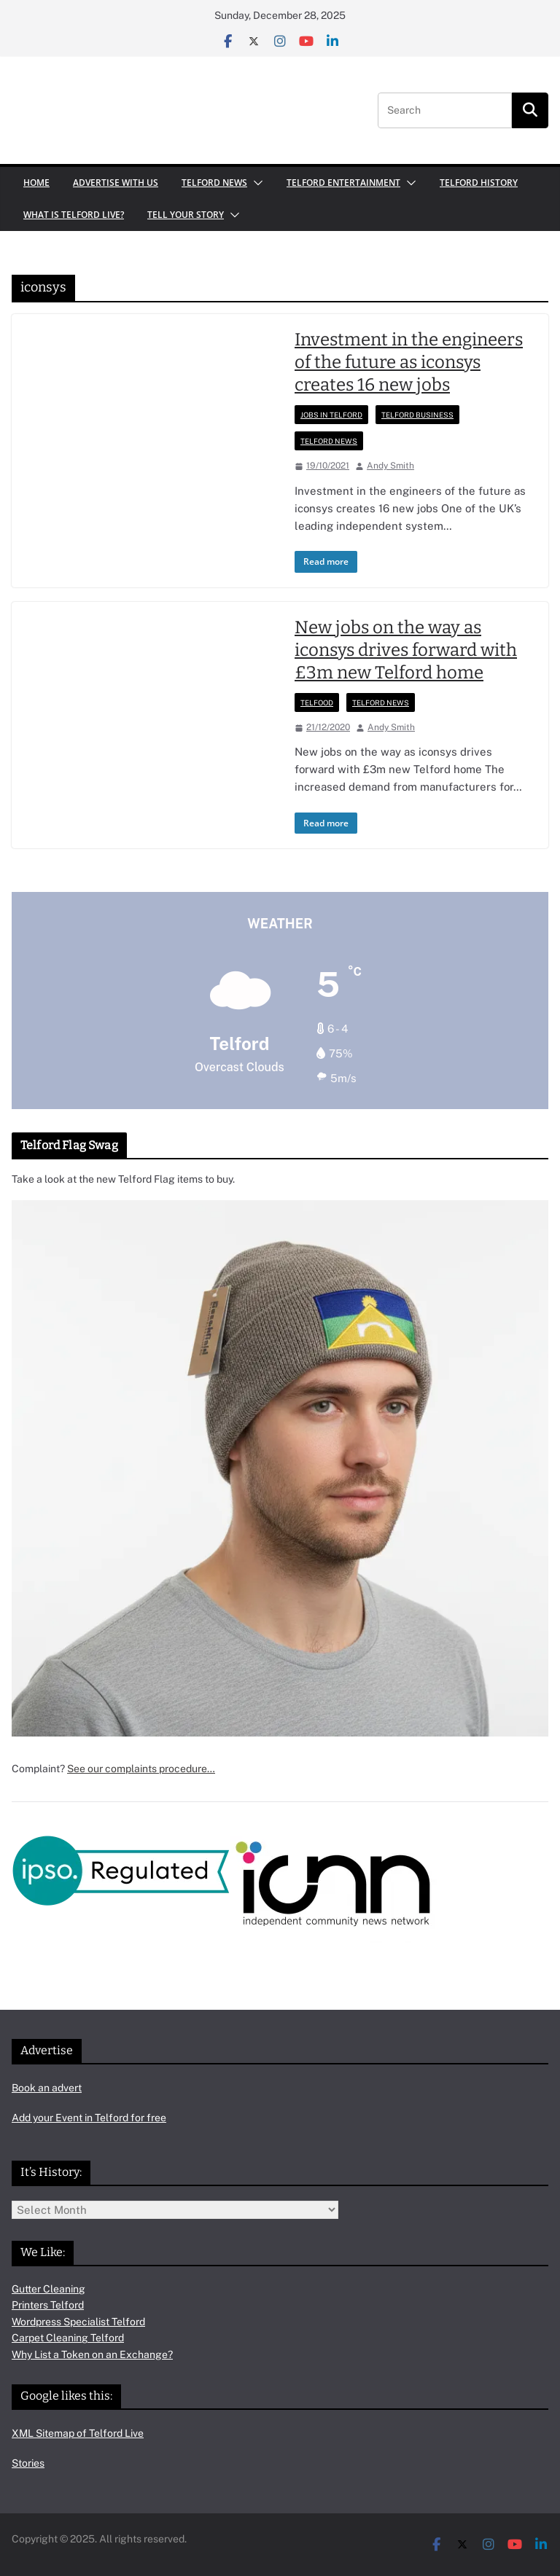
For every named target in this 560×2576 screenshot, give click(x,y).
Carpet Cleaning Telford (68, 2338)
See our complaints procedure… (141, 1768)
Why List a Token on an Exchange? (92, 2354)
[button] (255, 183)
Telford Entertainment (343, 182)
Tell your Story (185, 214)
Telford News (214, 182)
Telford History (479, 182)
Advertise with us (115, 182)
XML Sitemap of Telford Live (78, 2433)
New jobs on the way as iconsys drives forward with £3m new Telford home (406, 650)
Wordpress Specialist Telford (78, 2322)
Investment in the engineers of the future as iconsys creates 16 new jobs (409, 362)
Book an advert (47, 2088)
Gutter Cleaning (48, 2289)
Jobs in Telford (331, 414)
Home (36, 182)
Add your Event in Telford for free (89, 2117)
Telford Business (417, 414)
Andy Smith (390, 466)
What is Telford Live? (73, 214)
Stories (28, 2463)
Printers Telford (48, 2305)
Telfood (316, 702)
